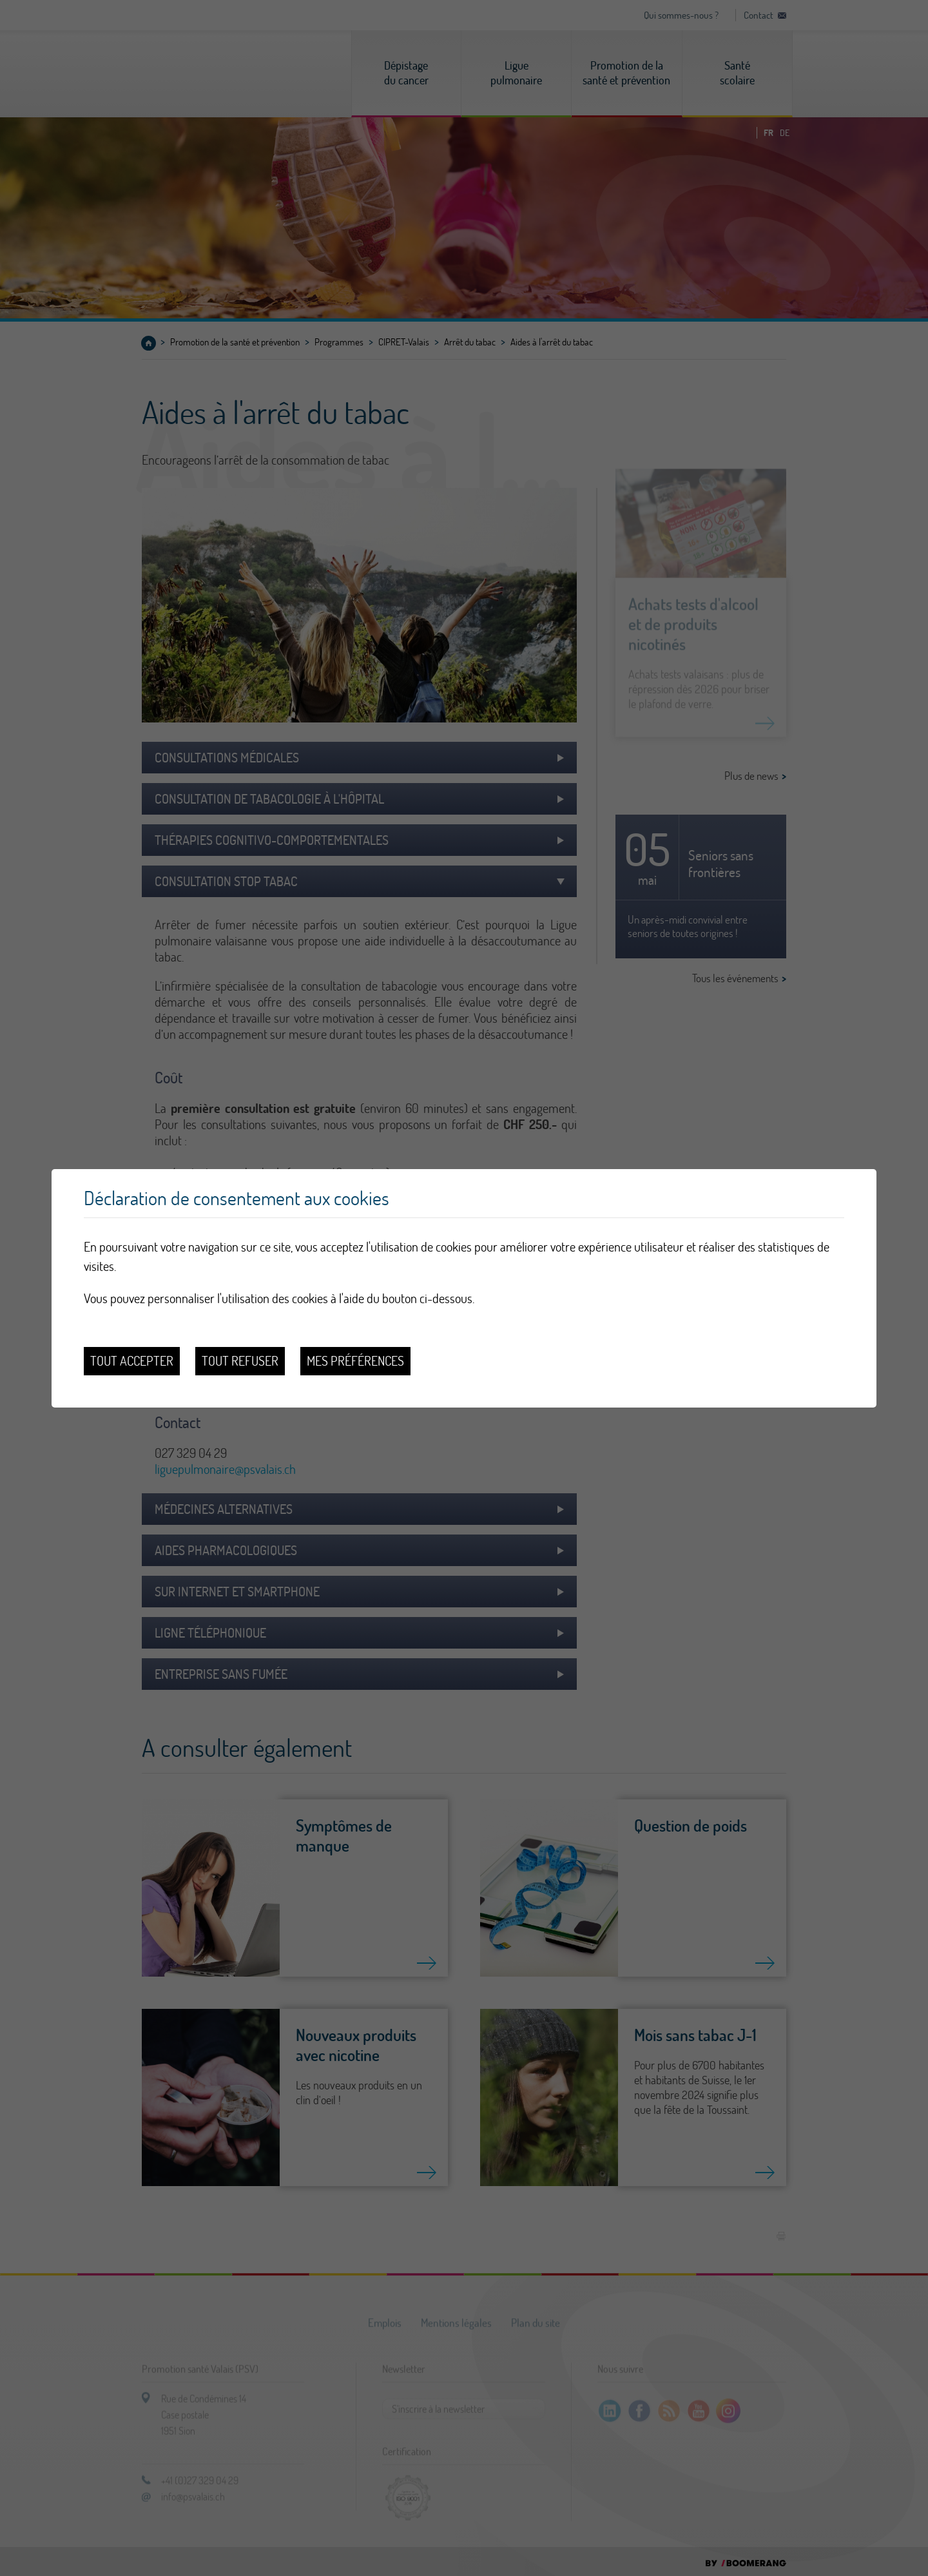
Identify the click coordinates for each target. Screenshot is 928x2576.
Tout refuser (240, 1361)
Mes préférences (355, 1361)
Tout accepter (131, 1361)
